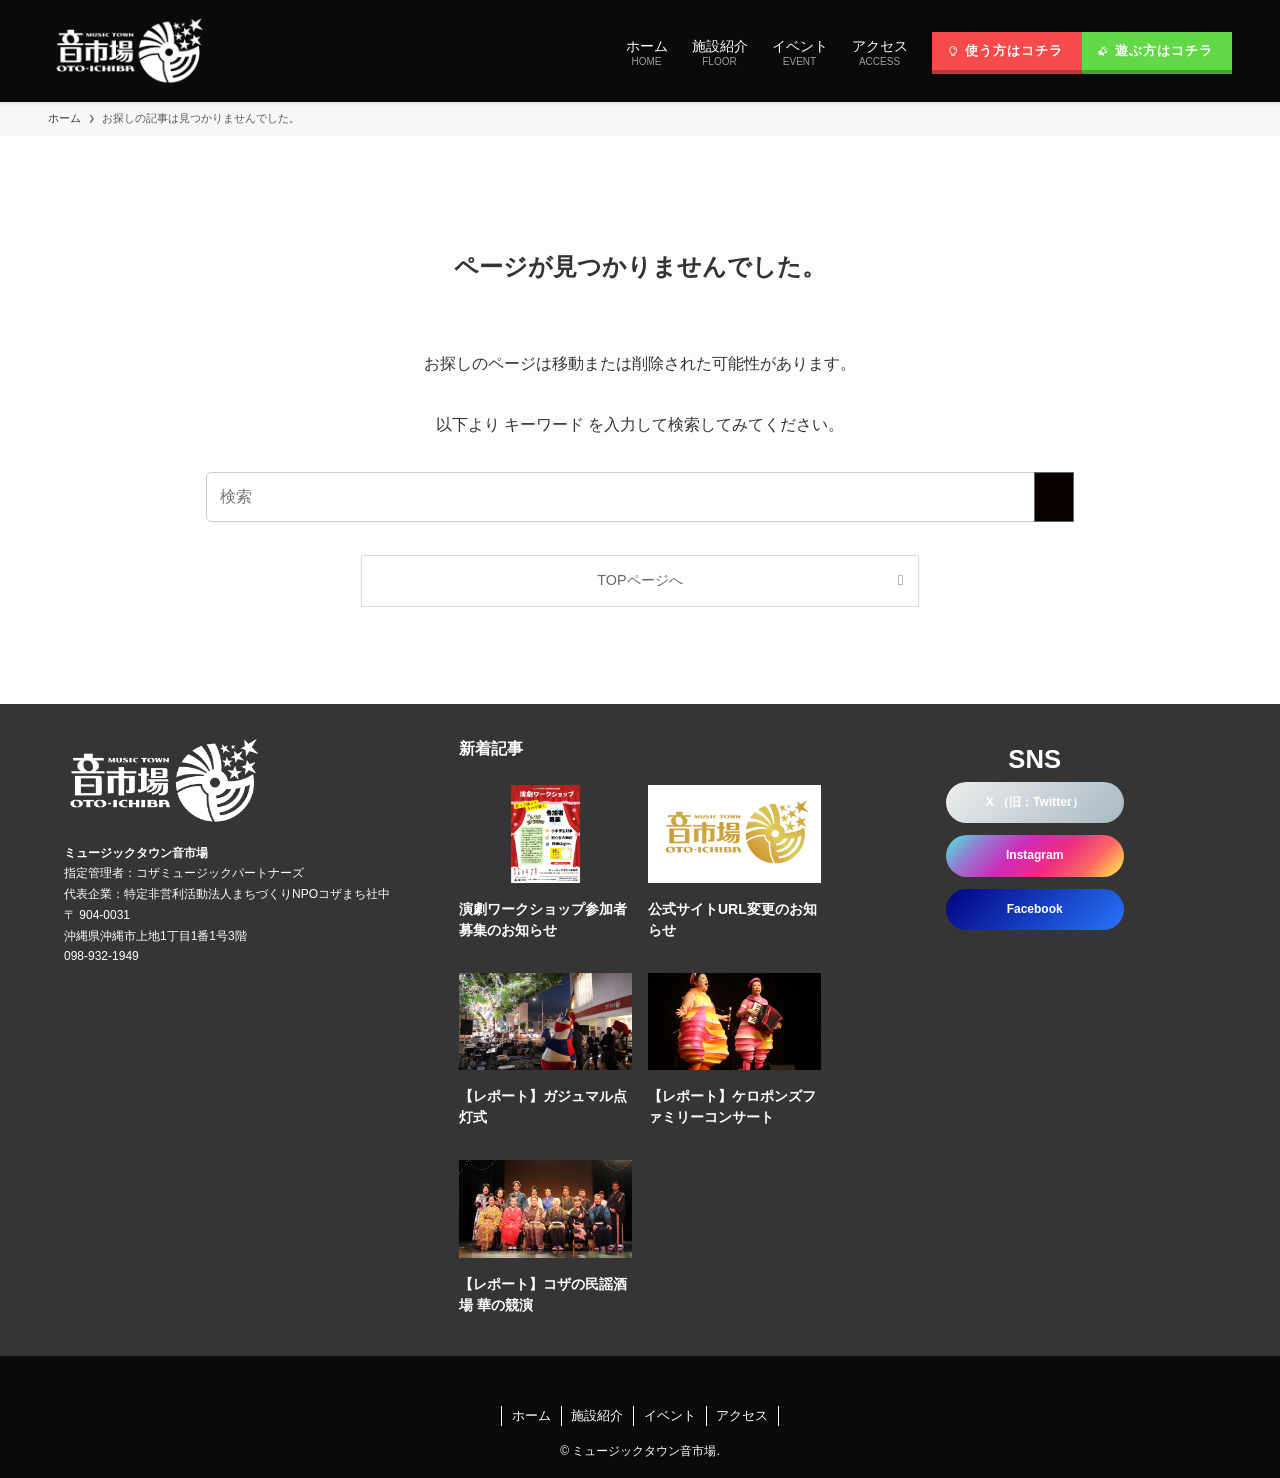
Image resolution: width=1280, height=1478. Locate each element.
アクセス (742, 1415)
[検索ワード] (640, 497)
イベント (670, 1415)
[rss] (664, 1381)
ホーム (531, 1415)
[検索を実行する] (1054, 497)
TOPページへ (639, 580)
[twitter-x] (616, 1381)
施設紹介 (597, 1415)
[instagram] (640, 1381)
